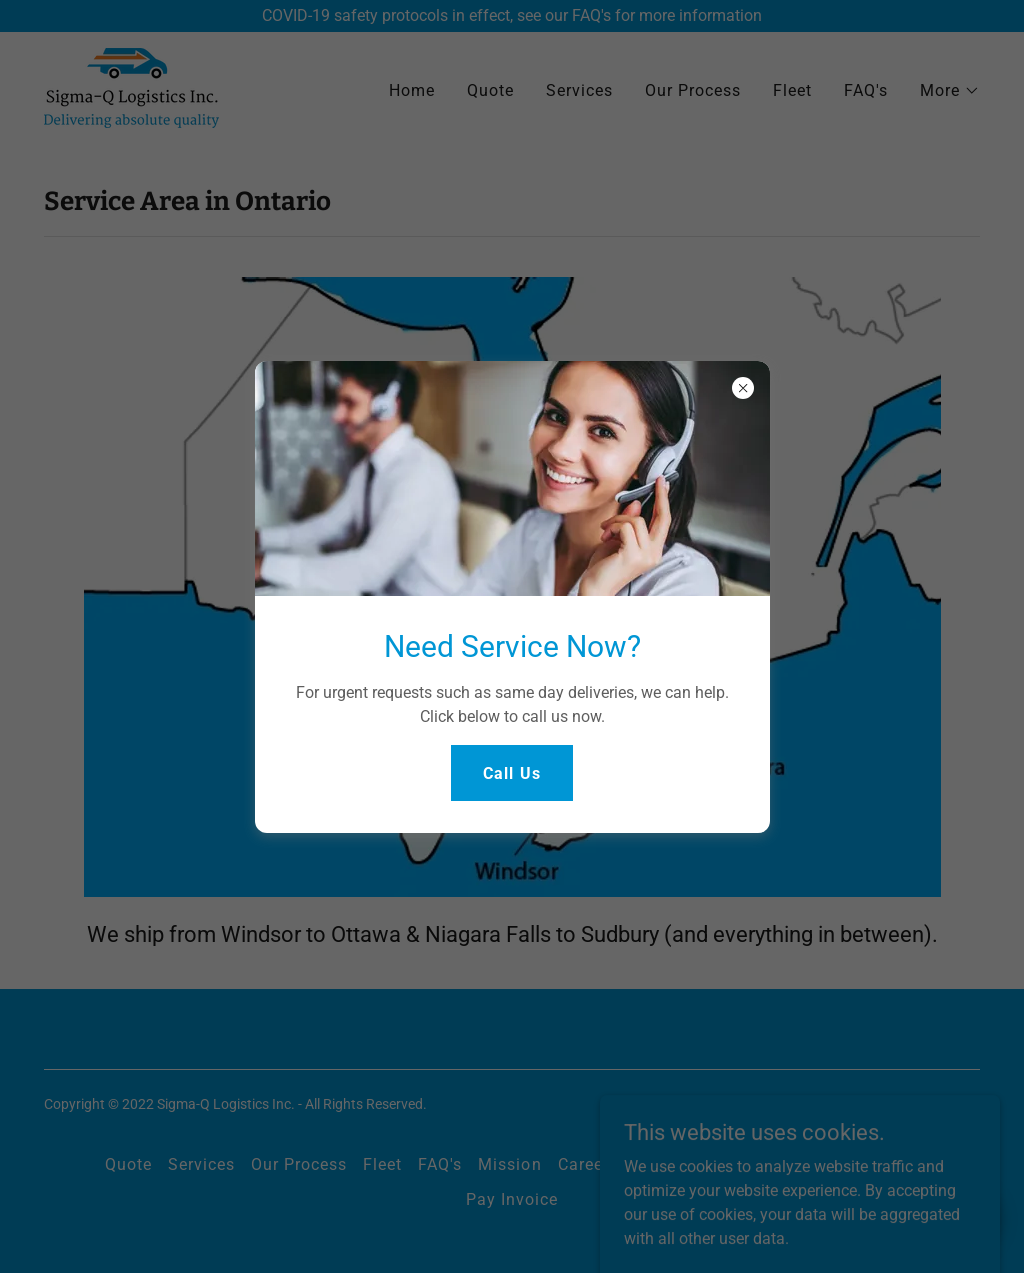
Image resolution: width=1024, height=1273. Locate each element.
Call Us (511, 773)
